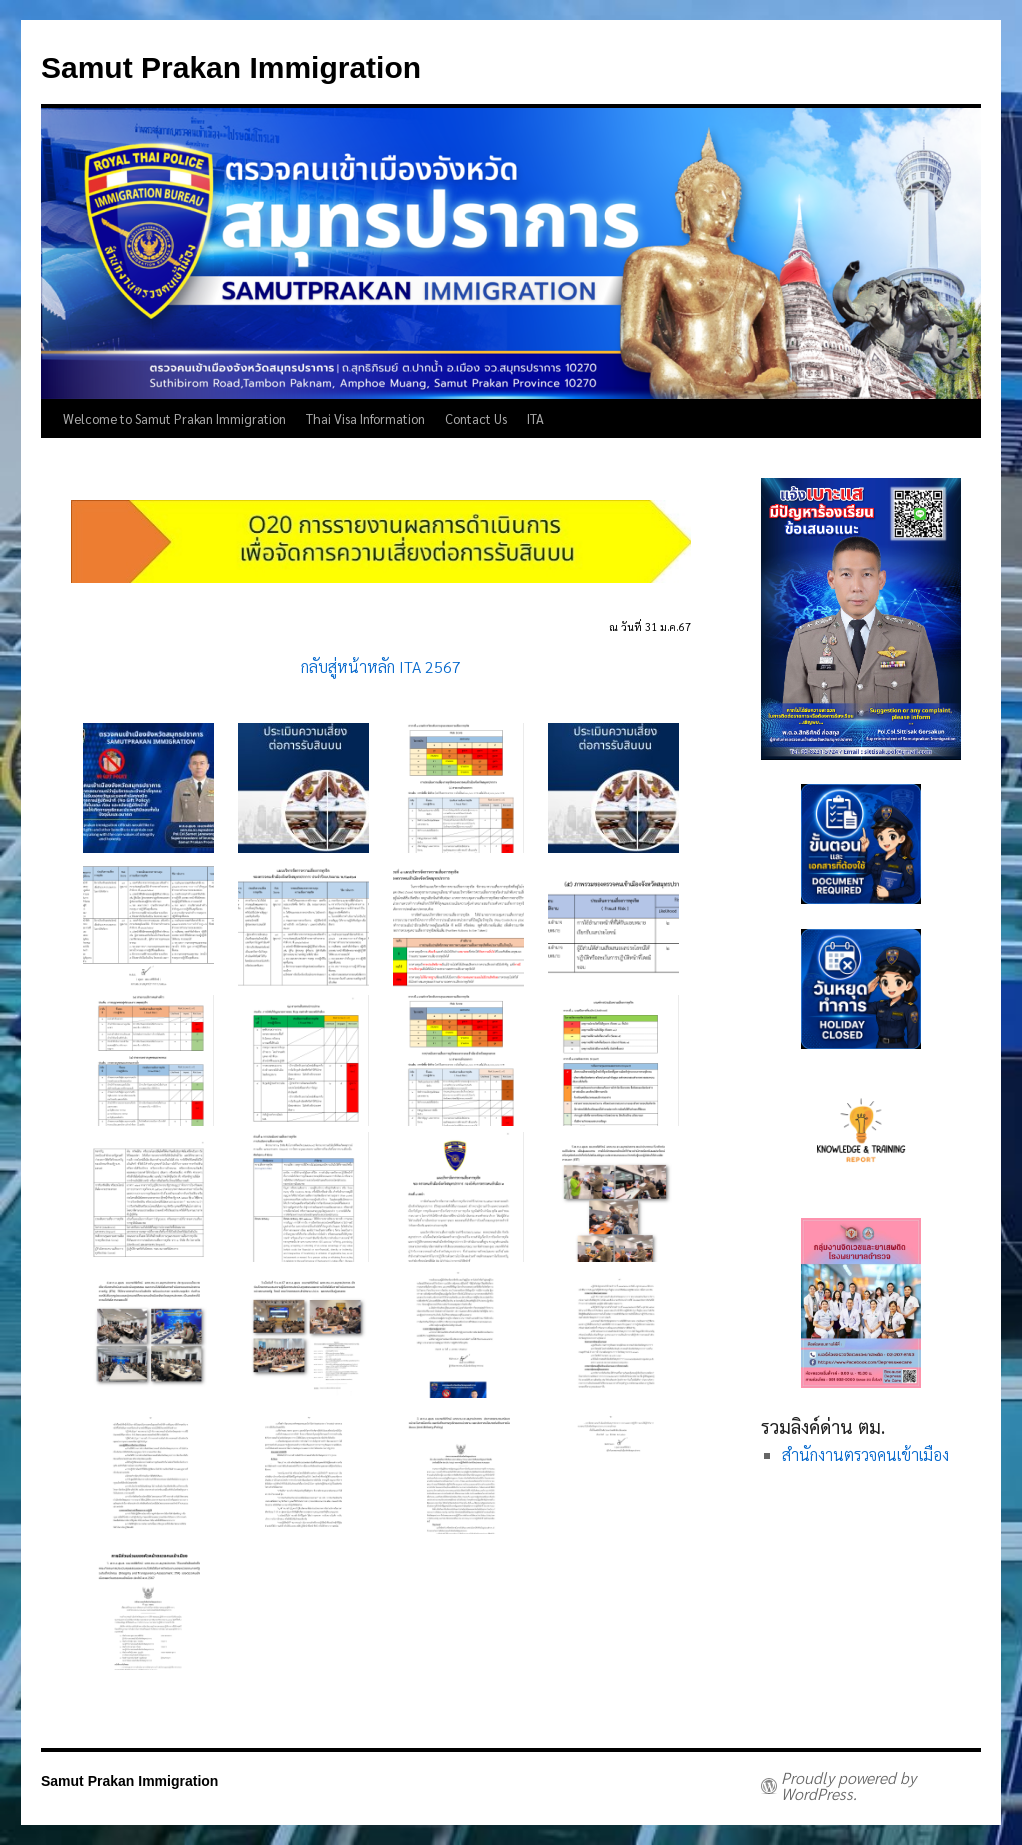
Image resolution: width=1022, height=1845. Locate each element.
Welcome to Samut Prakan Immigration (174, 418)
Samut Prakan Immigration (231, 67)
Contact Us (476, 418)
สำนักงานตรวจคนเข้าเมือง (865, 1454)
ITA (535, 418)
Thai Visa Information (365, 418)
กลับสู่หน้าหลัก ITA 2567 (381, 666)
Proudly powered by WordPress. (848, 1786)
